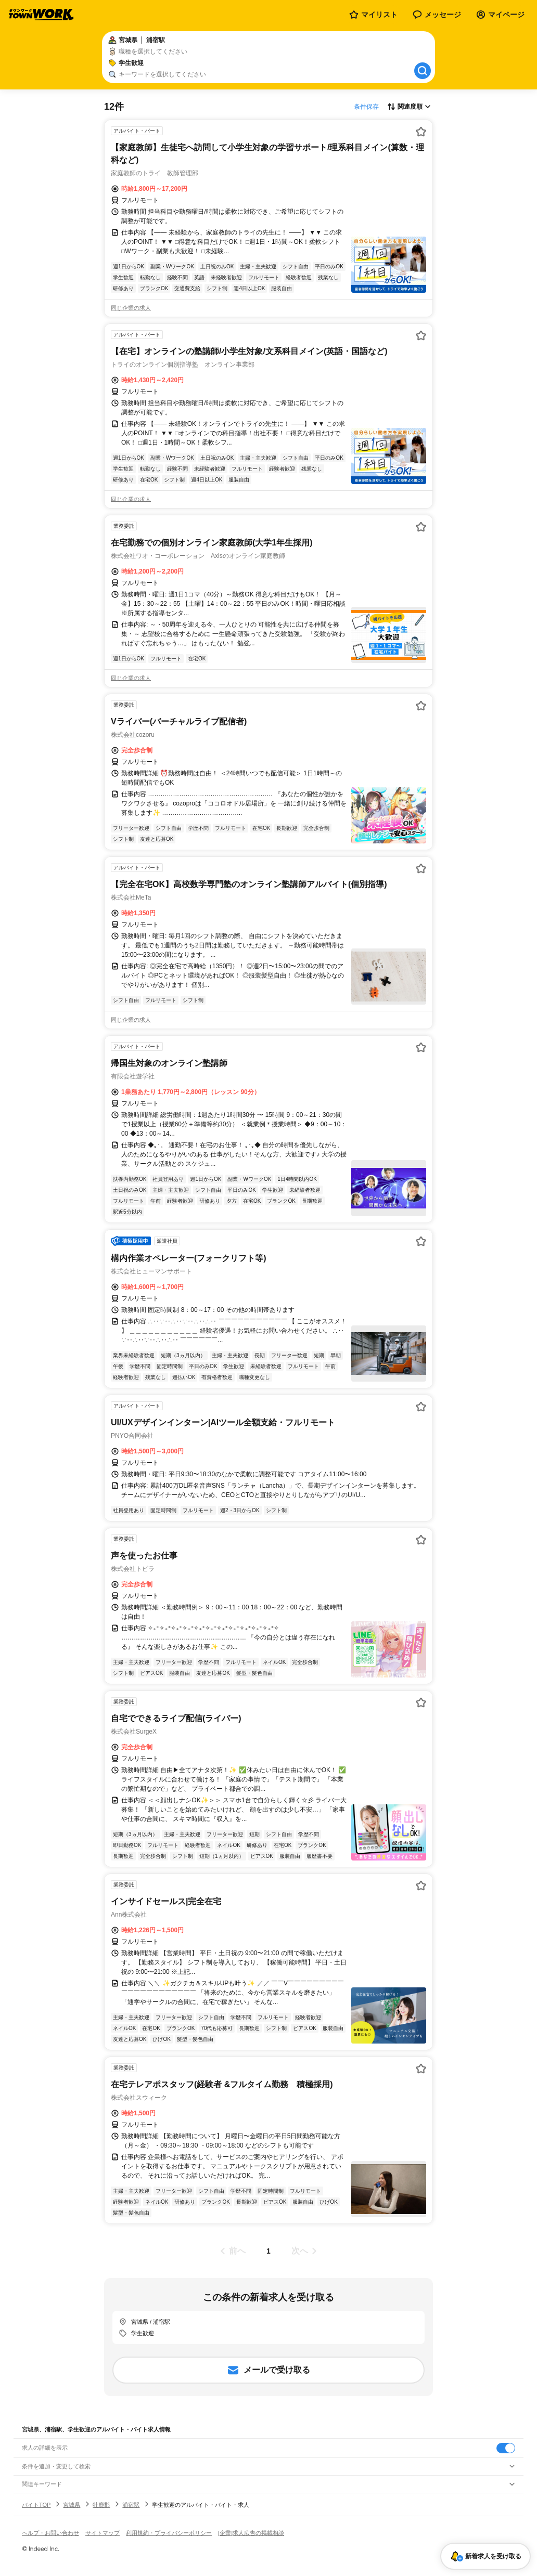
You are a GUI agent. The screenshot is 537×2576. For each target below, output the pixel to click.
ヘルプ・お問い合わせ (50, 2533)
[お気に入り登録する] (421, 131)
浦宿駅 (130, 2505)
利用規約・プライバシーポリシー (169, 2533)
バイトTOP (36, 2505)
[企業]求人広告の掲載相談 (251, 2533)
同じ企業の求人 (131, 308)
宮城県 (71, 2505)
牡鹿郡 (101, 2505)
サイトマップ (102, 2533)
